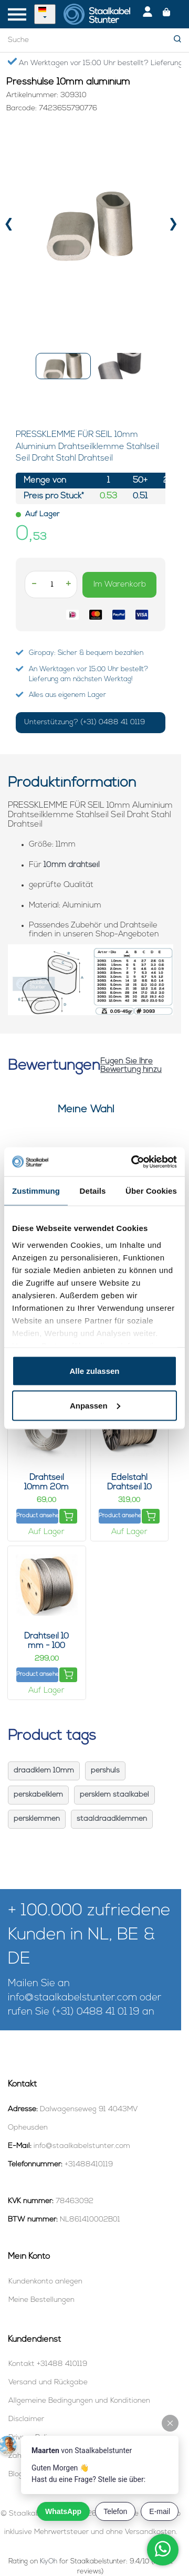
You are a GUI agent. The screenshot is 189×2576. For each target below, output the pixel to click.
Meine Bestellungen (41, 2300)
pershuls (105, 1771)
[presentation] (9, 227)
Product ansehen (37, 1516)
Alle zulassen (94, 1371)
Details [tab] (93, 1190)
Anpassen (95, 1405)
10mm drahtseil (72, 865)
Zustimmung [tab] (36, 1190)
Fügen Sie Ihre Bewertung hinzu (131, 1066)
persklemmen (37, 1819)
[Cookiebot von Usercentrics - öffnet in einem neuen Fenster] (133, 1162)
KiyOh (48, 2561)
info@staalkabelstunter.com (72, 1998)
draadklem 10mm (44, 1771)
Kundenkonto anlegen (45, 2282)
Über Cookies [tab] (151, 1190)
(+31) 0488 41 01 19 (96, 2012)
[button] (63, 366)
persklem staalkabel (114, 1795)
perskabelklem (38, 1795)
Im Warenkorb (119, 585)
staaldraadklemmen (112, 1819)
